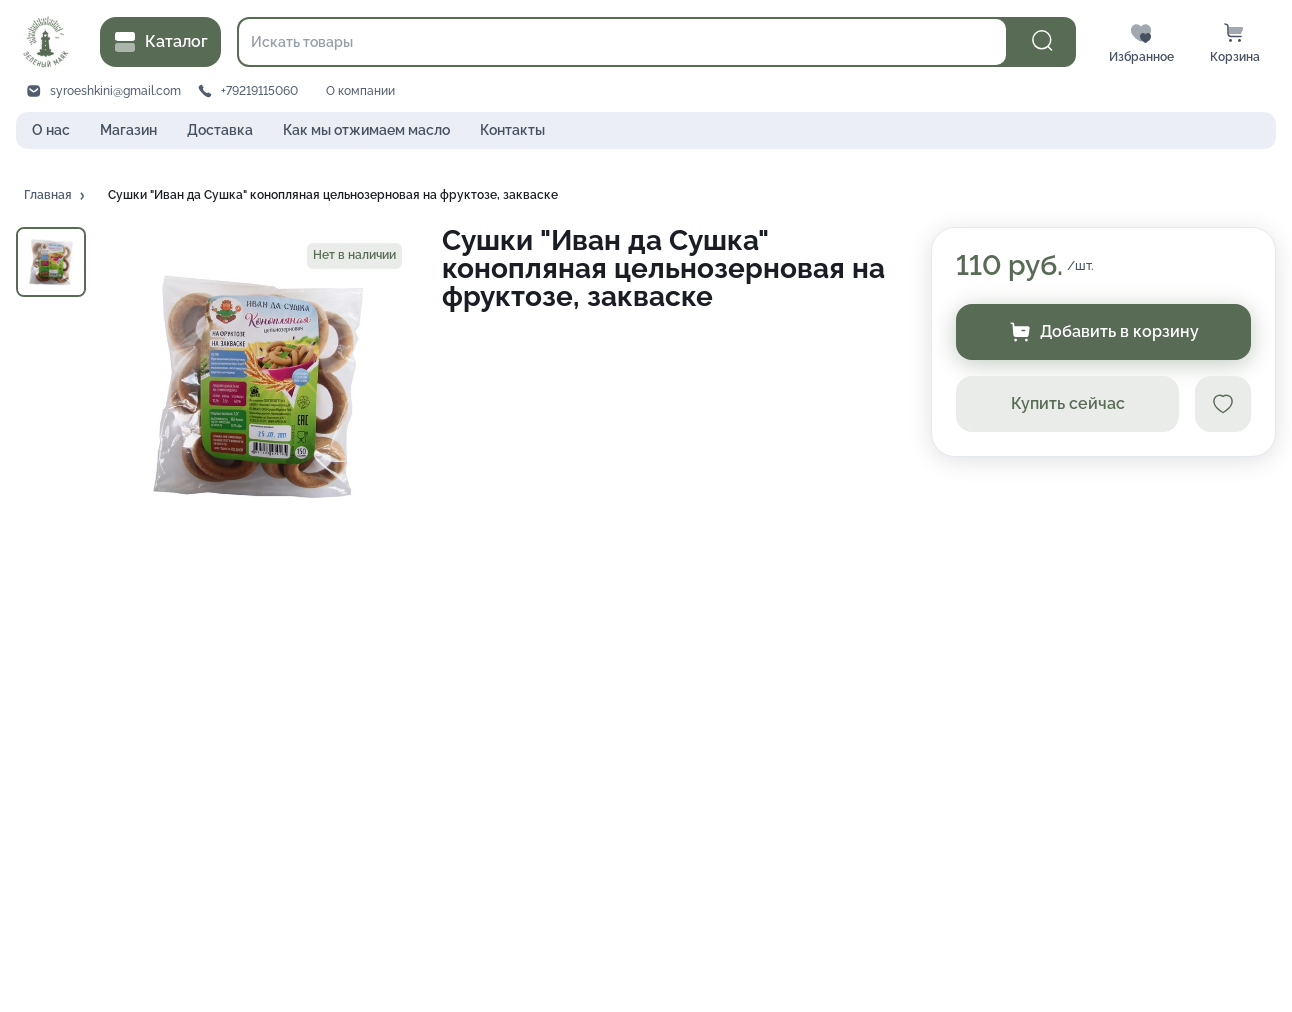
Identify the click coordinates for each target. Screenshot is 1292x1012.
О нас (51, 130)
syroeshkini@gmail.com (115, 91)
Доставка (220, 130)
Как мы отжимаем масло (366, 130)
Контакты (512, 130)
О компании (360, 91)
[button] (56, 196)
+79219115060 (259, 91)
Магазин (128, 130)
